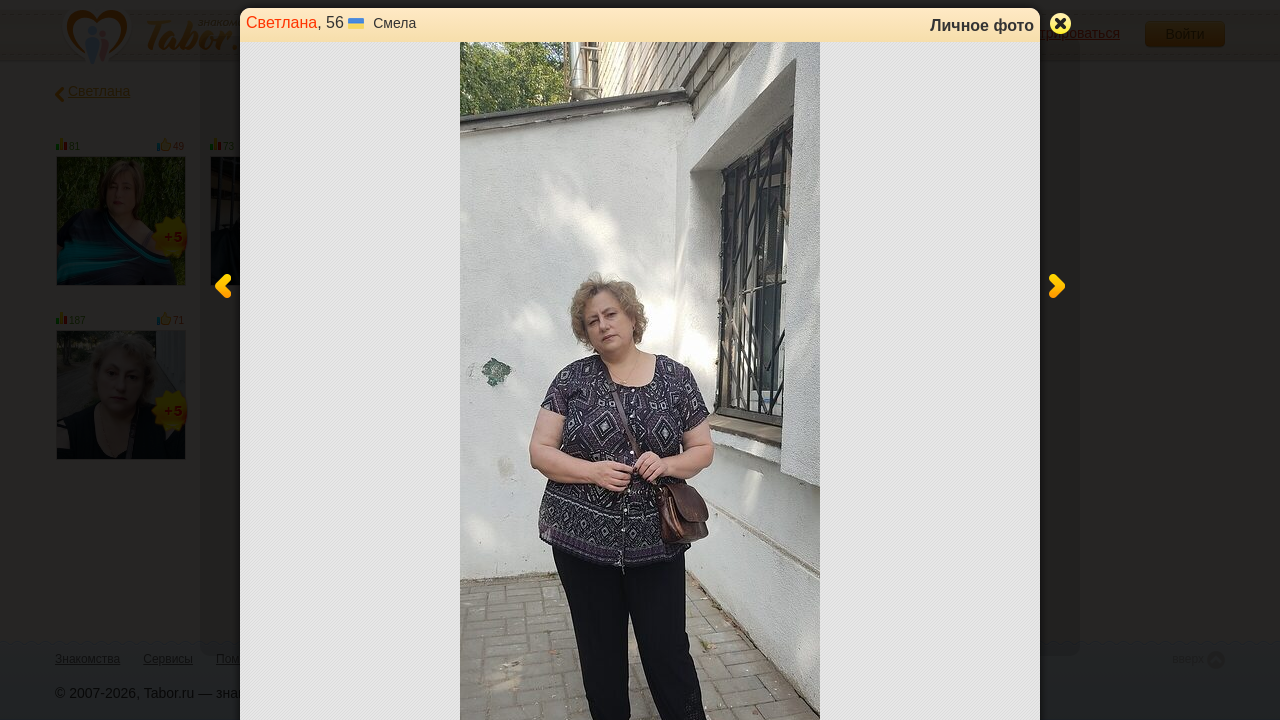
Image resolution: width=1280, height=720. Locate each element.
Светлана (281, 22)
